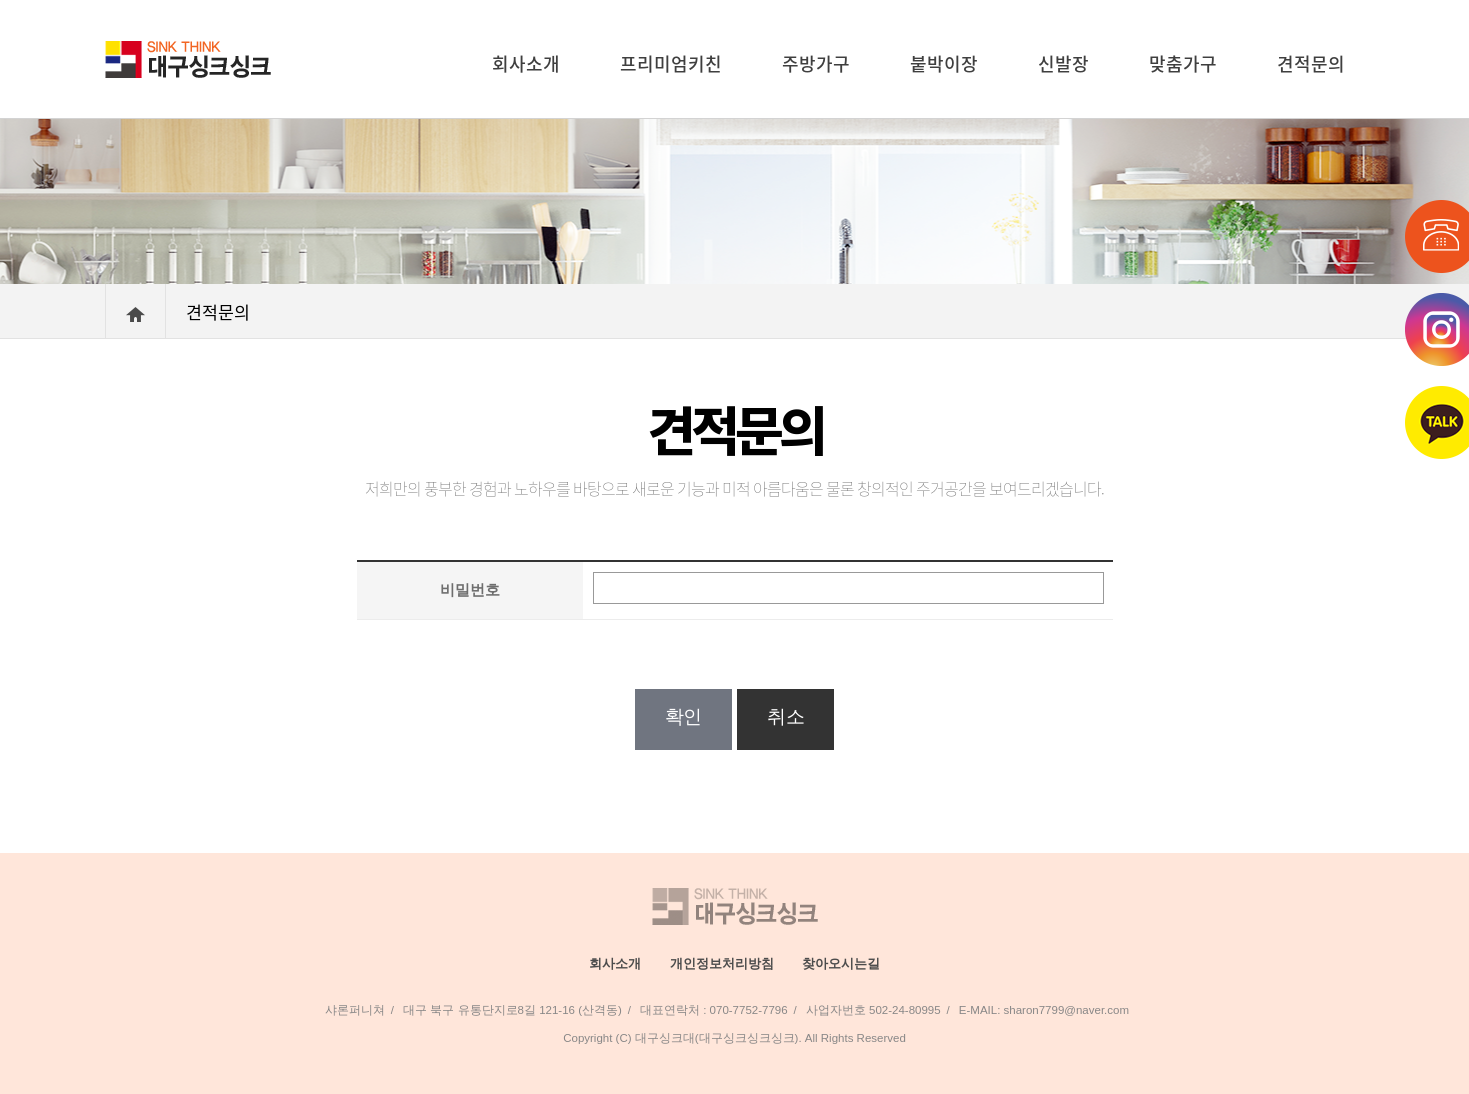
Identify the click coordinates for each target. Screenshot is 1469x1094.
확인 (683, 716)
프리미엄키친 (671, 63)
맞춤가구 (1183, 63)
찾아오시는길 (841, 963)
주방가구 (816, 63)
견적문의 (1311, 63)
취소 (785, 716)
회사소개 (526, 63)
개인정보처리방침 (722, 963)
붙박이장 (944, 63)
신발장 (1063, 63)
